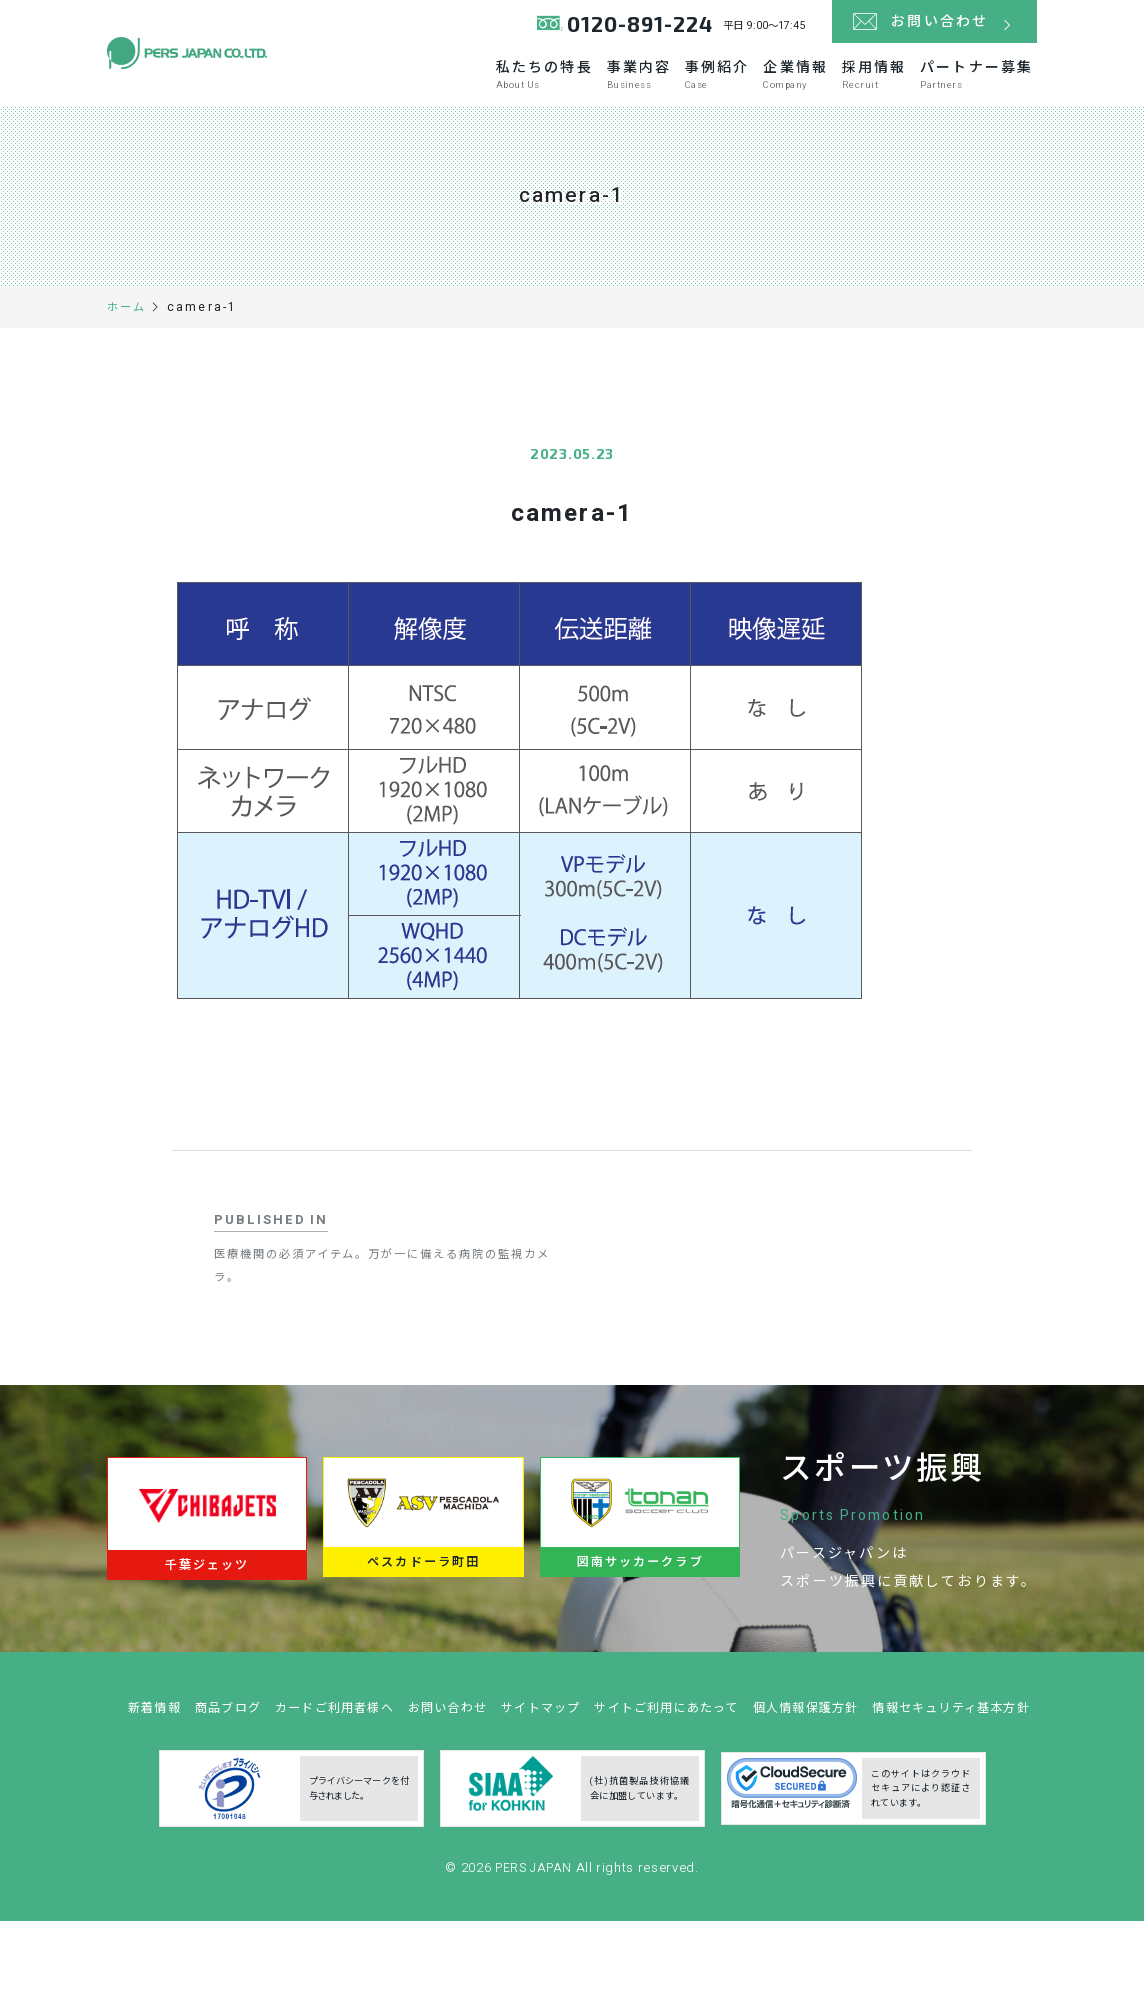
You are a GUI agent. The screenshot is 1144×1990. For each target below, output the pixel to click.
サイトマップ (629, 1748)
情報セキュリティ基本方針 (579, 1783)
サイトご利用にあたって (764, 1748)
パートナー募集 (981, 92)
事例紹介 (703, 92)
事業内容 (619, 92)
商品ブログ (294, 1748)
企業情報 (788, 92)
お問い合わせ (530, 1748)
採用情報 (872, 92)
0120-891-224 (635, 29)
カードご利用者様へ (408, 1748)
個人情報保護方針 (913, 1748)
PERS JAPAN (535, 1943)
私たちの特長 (519, 92)
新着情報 (215, 1748)
